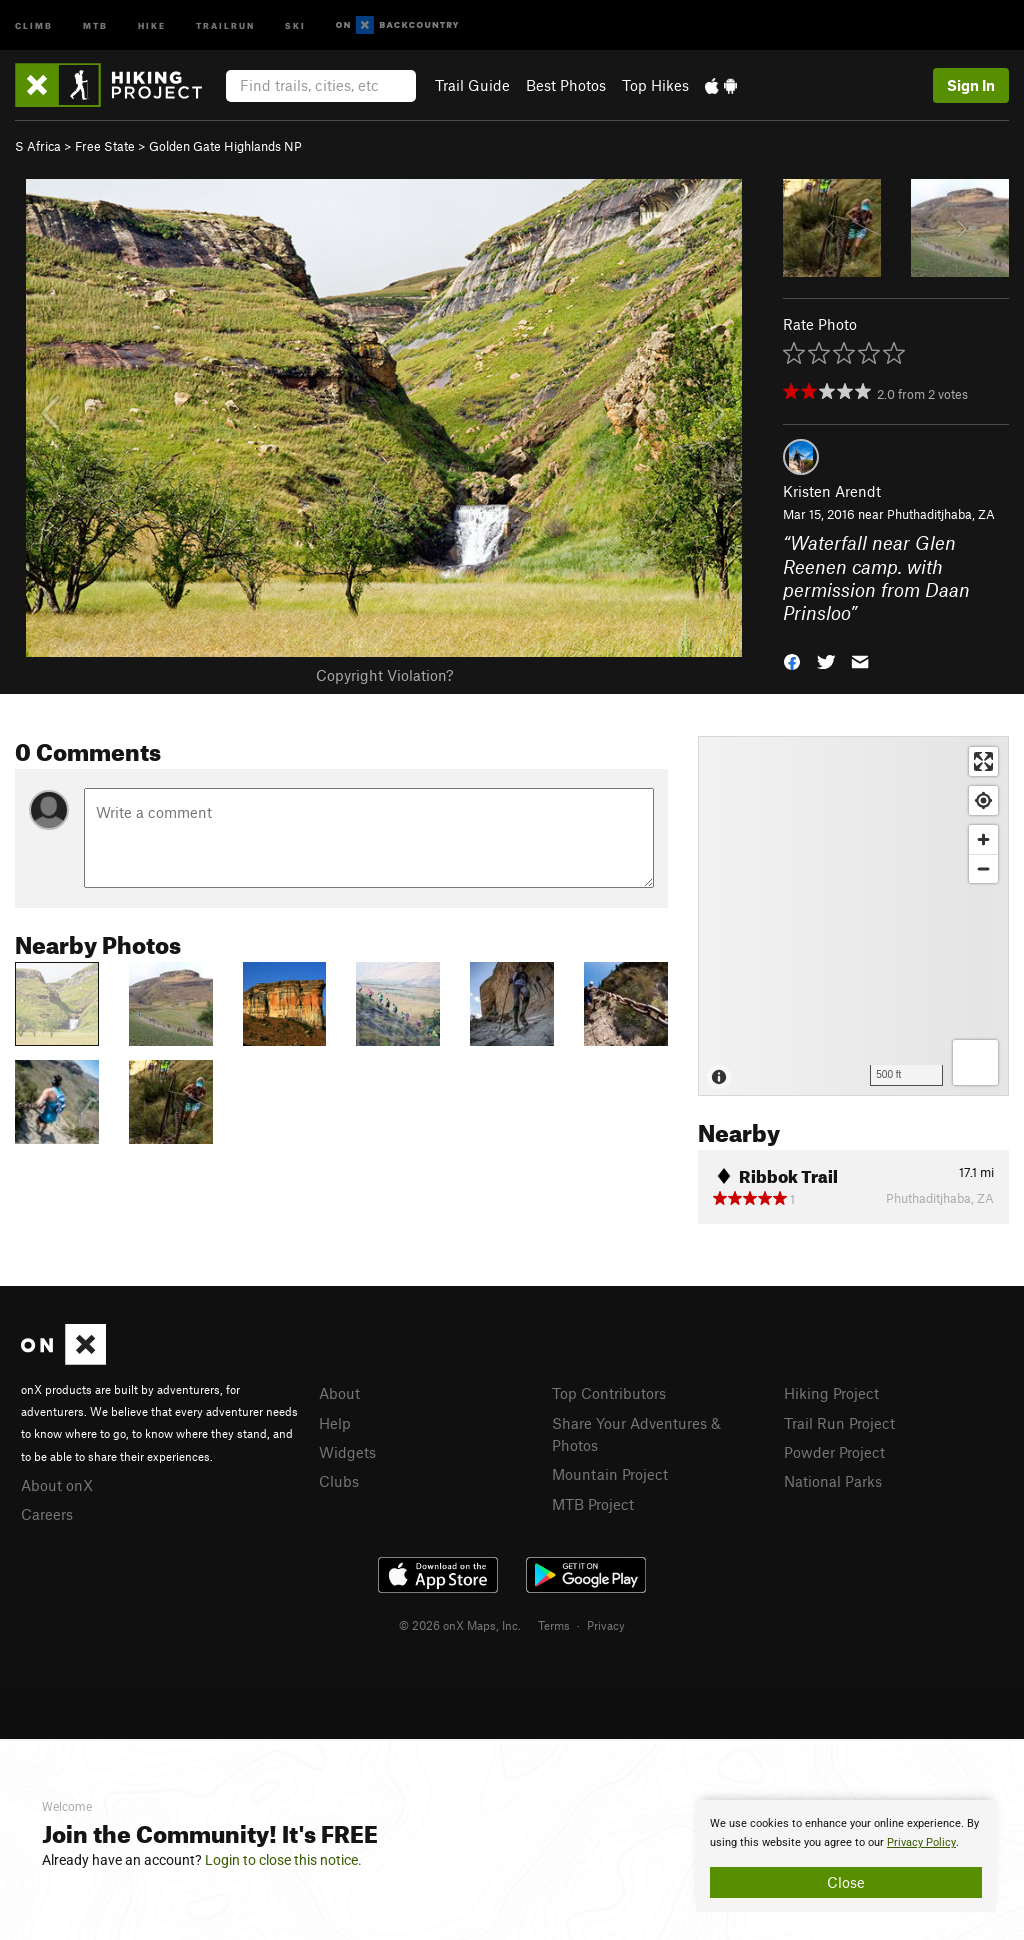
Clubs (339, 1481)
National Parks (833, 1481)
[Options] (975, 1062)
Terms (554, 1625)
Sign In (971, 85)
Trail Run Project (839, 1423)
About (339, 1393)
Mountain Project (610, 1474)
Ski (295, 24)
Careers (47, 1514)
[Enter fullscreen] (983, 761)
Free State (105, 146)
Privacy (606, 1625)
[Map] (853, 916)
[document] (846, 1856)
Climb (34, 24)
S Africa (38, 146)
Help (335, 1423)
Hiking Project (831, 1393)
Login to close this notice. (283, 1860)
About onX (57, 1485)
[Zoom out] (983, 868)
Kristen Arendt (832, 491)
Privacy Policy (921, 1842)
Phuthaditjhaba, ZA (941, 514)
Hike (152, 24)
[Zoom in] (983, 839)
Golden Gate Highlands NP (225, 146)
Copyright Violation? (384, 675)
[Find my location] (983, 800)
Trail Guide (472, 85)
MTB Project (593, 1504)
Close (846, 1882)
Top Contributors (609, 1393)
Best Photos (566, 85)
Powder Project (834, 1452)
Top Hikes (655, 85)
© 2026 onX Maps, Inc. (460, 1625)
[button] (792, 660)
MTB (95, 24)
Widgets (347, 1452)
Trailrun (225, 24)
